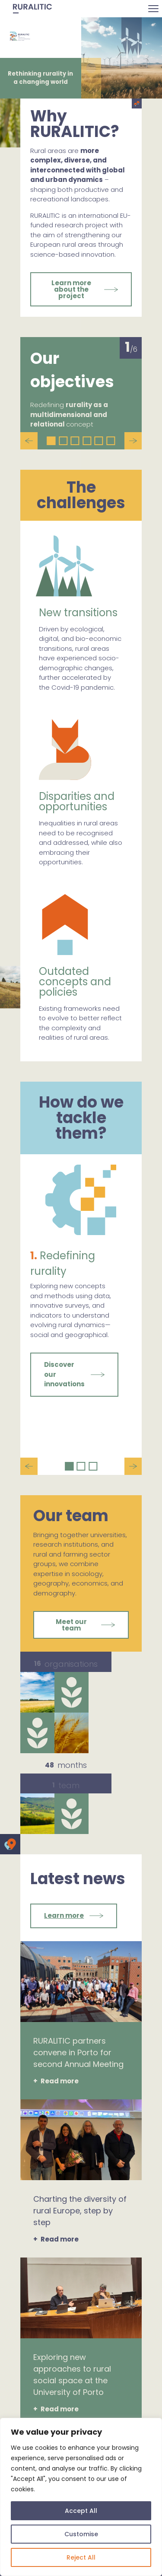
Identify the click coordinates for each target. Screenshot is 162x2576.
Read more (60, 2081)
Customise (81, 2534)
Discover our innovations (64, 1374)
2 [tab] (63, 440)
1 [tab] (51, 440)
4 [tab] (87, 440)
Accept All (81, 2510)
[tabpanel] (81, 388)
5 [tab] (99, 440)
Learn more (64, 1915)
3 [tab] (75, 440)
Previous (29, 440)
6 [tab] (110, 440)
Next (133, 440)
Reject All (81, 2557)
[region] (81, 2497)
